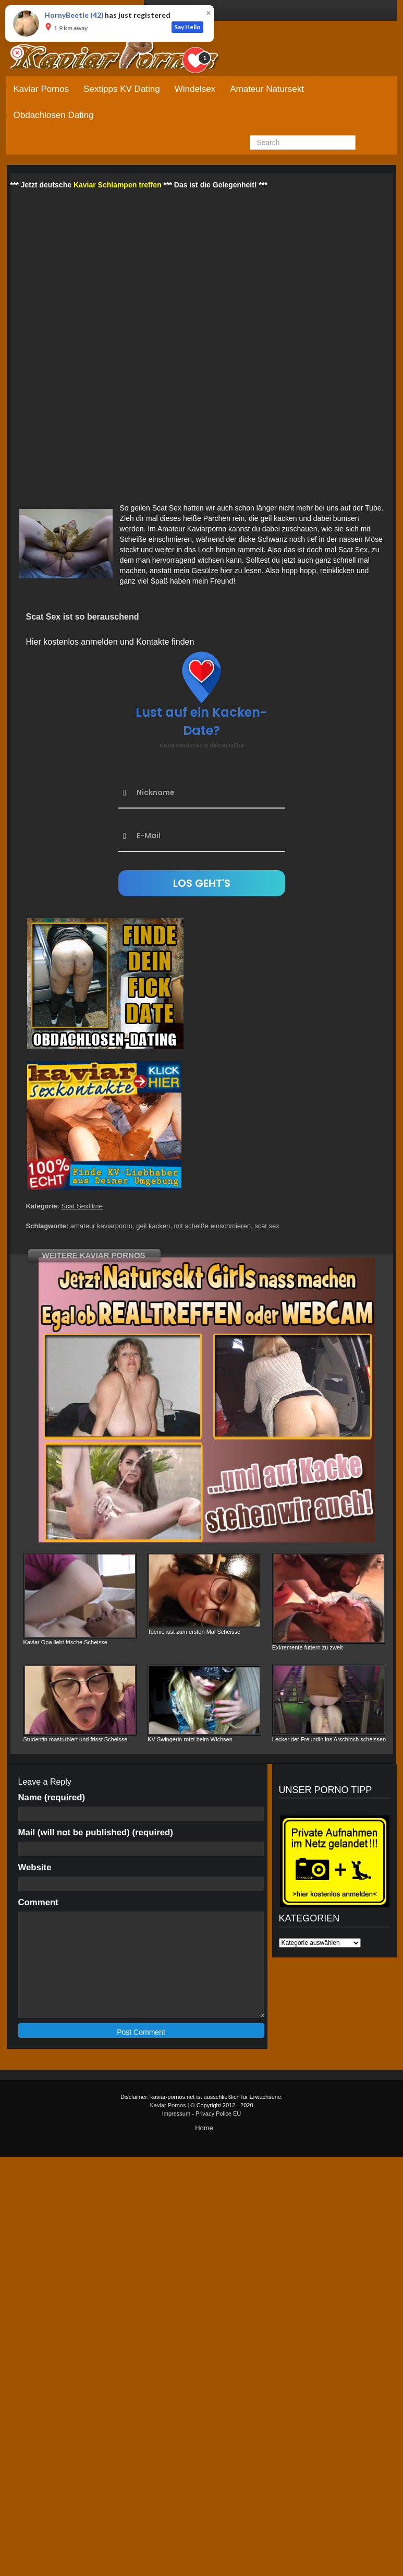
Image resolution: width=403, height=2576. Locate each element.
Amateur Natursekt (267, 89)
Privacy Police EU (218, 2113)
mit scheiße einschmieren (212, 1226)
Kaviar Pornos (41, 89)
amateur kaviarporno (101, 1226)
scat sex (266, 1226)
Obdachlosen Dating (54, 115)
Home (204, 2128)
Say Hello (187, 27)
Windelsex (195, 89)
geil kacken (153, 1226)
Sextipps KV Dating (121, 89)
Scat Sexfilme (81, 1206)
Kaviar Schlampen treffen (118, 185)
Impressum (176, 2113)
